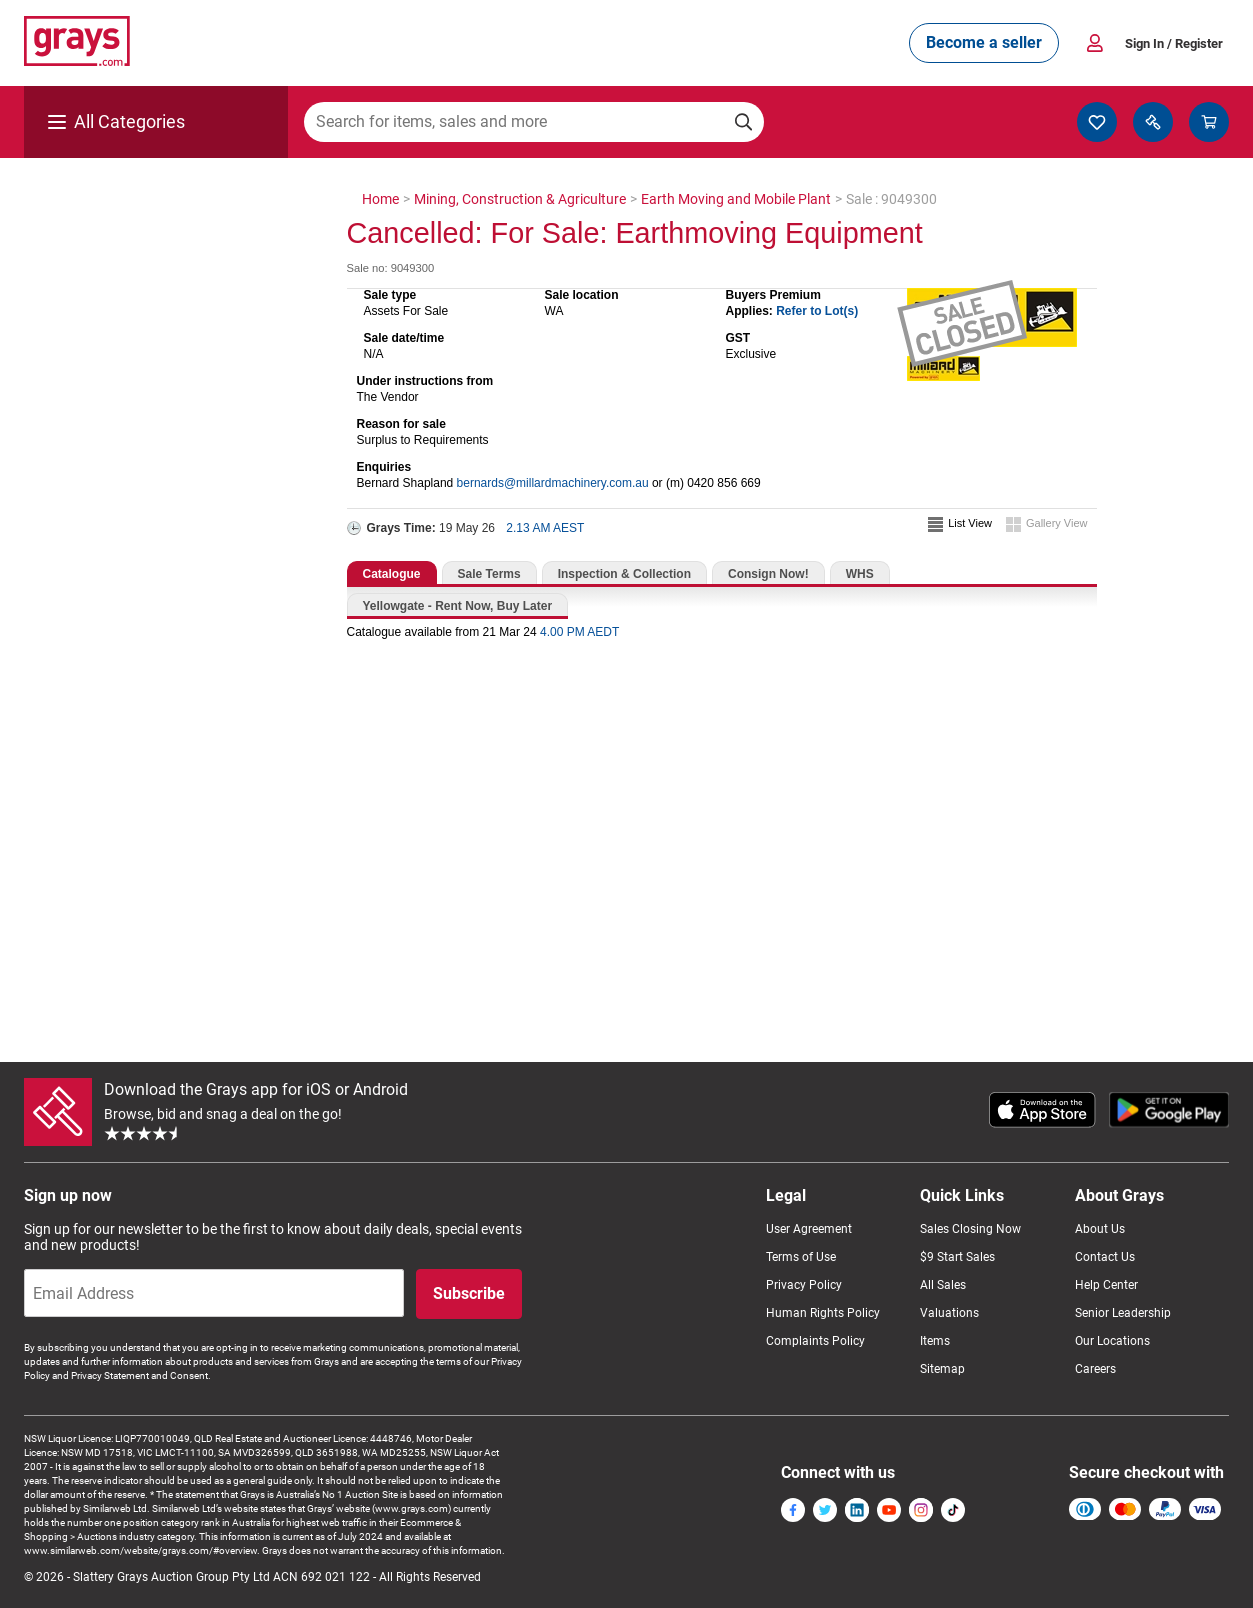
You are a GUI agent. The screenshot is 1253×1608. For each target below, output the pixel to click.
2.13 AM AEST (545, 528)
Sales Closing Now (970, 1229)
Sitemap (942, 1369)
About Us (1100, 1229)
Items (935, 1341)
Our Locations (1112, 1341)
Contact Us (1105, 1257)
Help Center (1106, 1285)
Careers (1095, 1369)
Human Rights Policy (823, 1313)
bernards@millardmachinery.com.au (553, 483)
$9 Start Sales (957, 1257)
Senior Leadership (1123, 1313)
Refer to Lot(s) (817, 311)
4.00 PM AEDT (579, 632)
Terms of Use (801, 1257)
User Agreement (809, 1229)
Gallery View (1057, 523)
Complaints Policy (815, 1341)
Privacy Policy (804, 1285)
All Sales (943, 1285)
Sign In (1174, 43)
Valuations (949, 1313)
